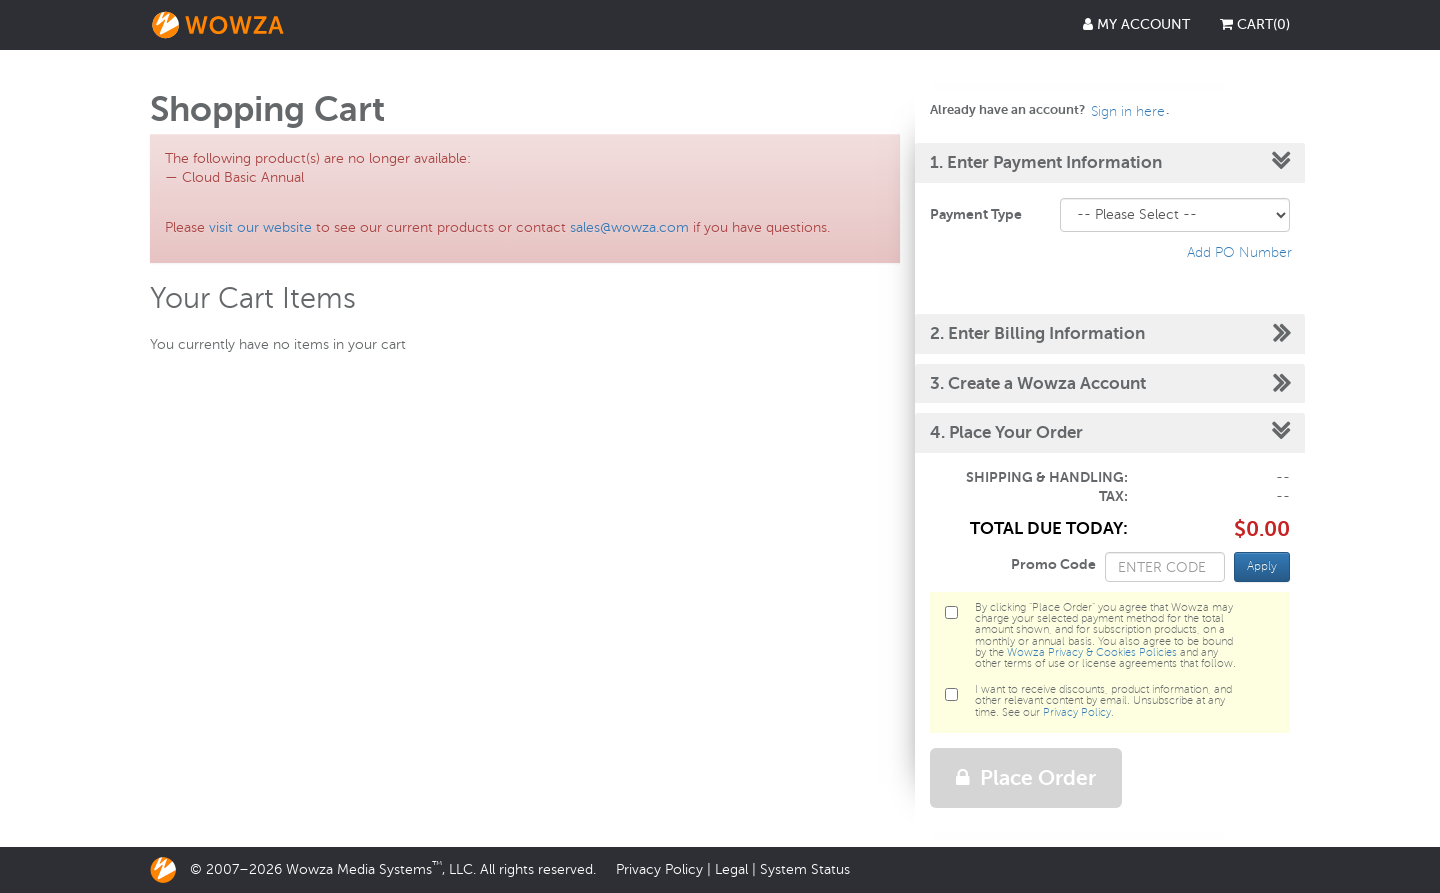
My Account (1136, 24)
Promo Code (1053, 564)
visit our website (260, 227)
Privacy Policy (1077, 712)
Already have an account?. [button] (1049, 109)
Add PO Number (1239, 252)
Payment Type (976, 214)
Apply (1262, 566)
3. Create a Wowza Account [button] (1038, 383)
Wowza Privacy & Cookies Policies (1092, 652)
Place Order (1026, 778)
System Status (805, 869)
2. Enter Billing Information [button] (1037, 333)
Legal (731, 869)
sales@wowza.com (629, 227)
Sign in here (1128, 111)
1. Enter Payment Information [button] (1046, 162)
